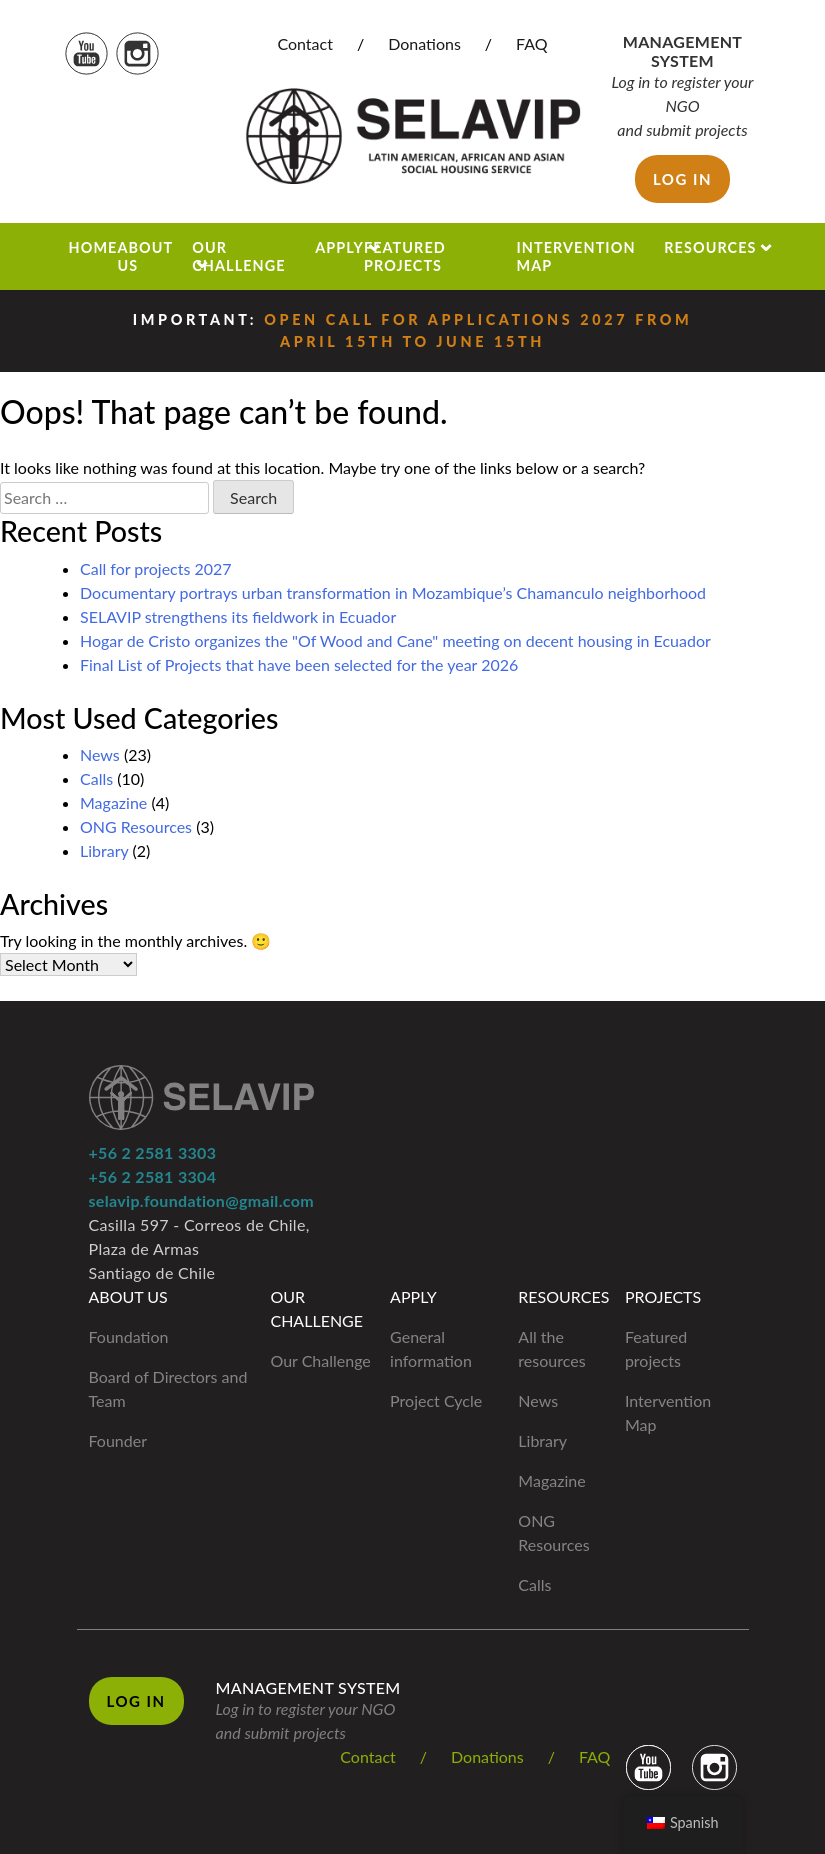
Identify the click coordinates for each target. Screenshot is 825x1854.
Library (104, 850)
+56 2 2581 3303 (153, 1152)
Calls (96, 778)
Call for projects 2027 (156, 568)
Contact (304, 43)
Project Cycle (436, 1400)
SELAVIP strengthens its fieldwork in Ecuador (238, 616)
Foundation (129, 1336)
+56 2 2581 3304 (153, 1176)
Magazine (113, 802)
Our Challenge (238, 256)
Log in (682, 179)
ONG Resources (136, 826)
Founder (118, 1440)
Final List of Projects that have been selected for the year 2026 (299, 664)
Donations (424, 43)
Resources (710, 247)
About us (144, 256)
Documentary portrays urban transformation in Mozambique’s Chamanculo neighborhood (393, 592)
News (100, 754)
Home (93, 247)
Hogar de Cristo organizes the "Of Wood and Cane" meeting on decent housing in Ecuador (395, 640)
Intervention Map (575, 256)
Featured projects (405, 256)
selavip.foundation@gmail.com (201, 1200)
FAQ (531, 43)
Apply (339, 247)
